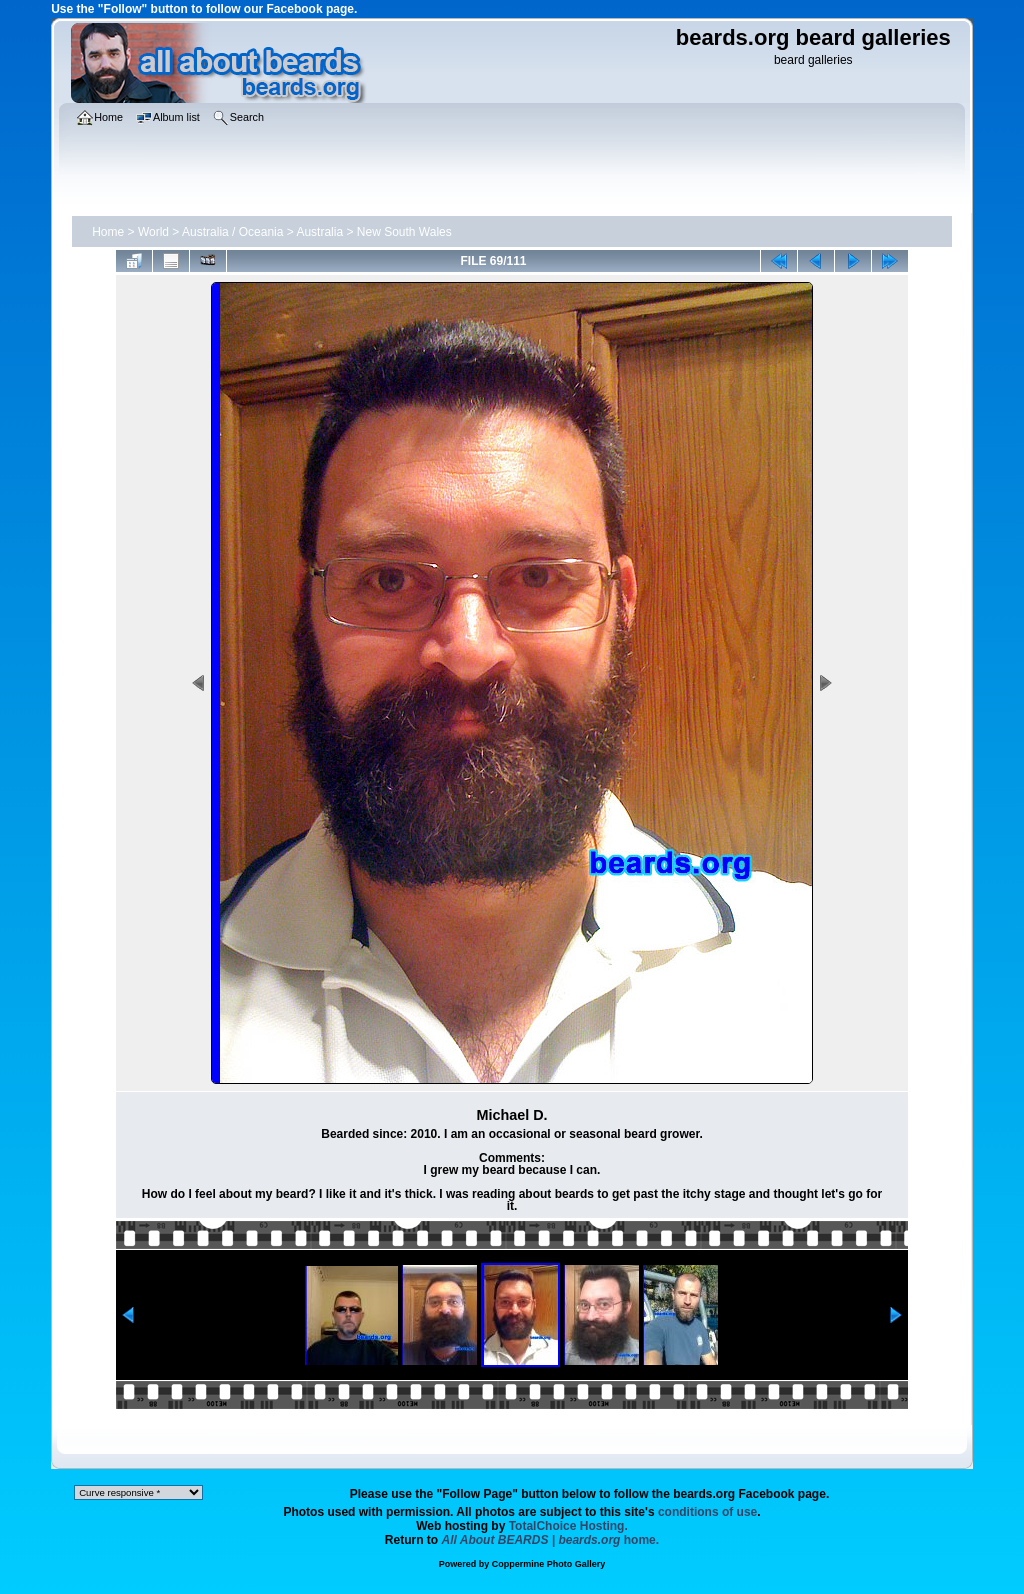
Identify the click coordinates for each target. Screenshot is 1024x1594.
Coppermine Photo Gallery (549, 1564)
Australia (319, 232)
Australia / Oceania (232, 232)
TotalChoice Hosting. (568, 1526)
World (153, 232)
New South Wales (404, 232)
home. (551, 1540)
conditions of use (707, 1512)
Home (108, 232)
